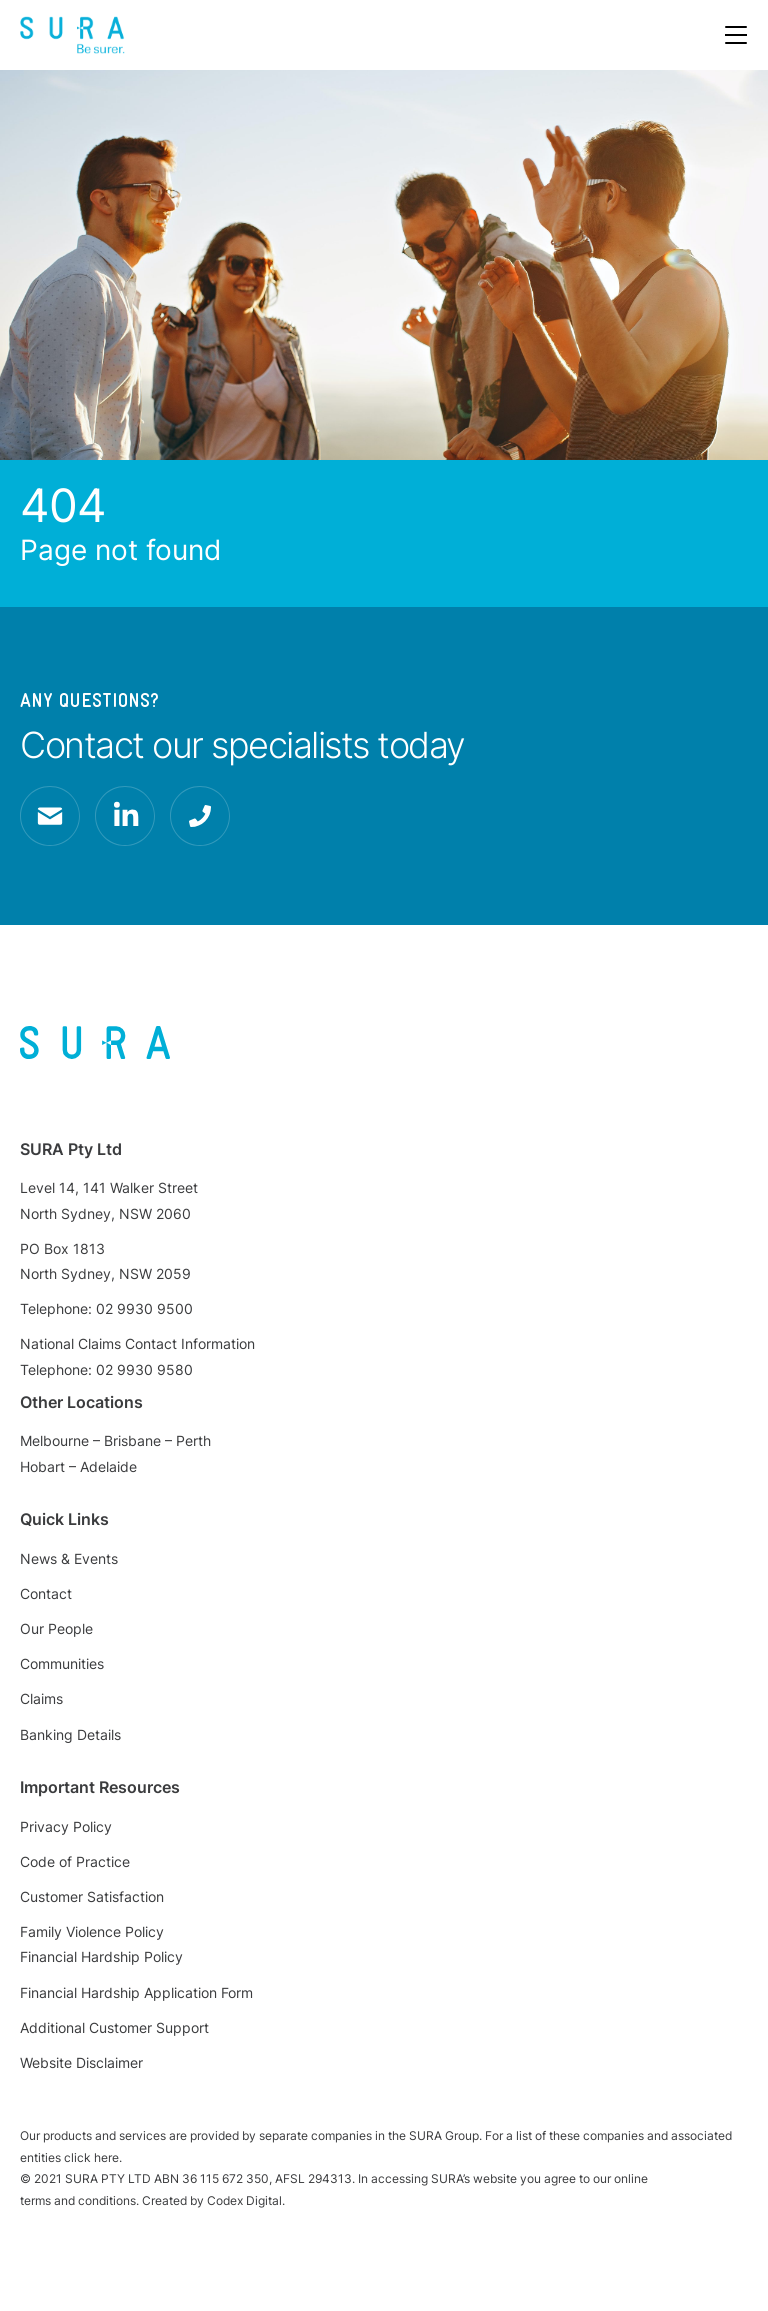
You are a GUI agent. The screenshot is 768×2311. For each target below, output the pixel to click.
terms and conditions (78, 2200)
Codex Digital (244, 2200)
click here (91, 2157)
